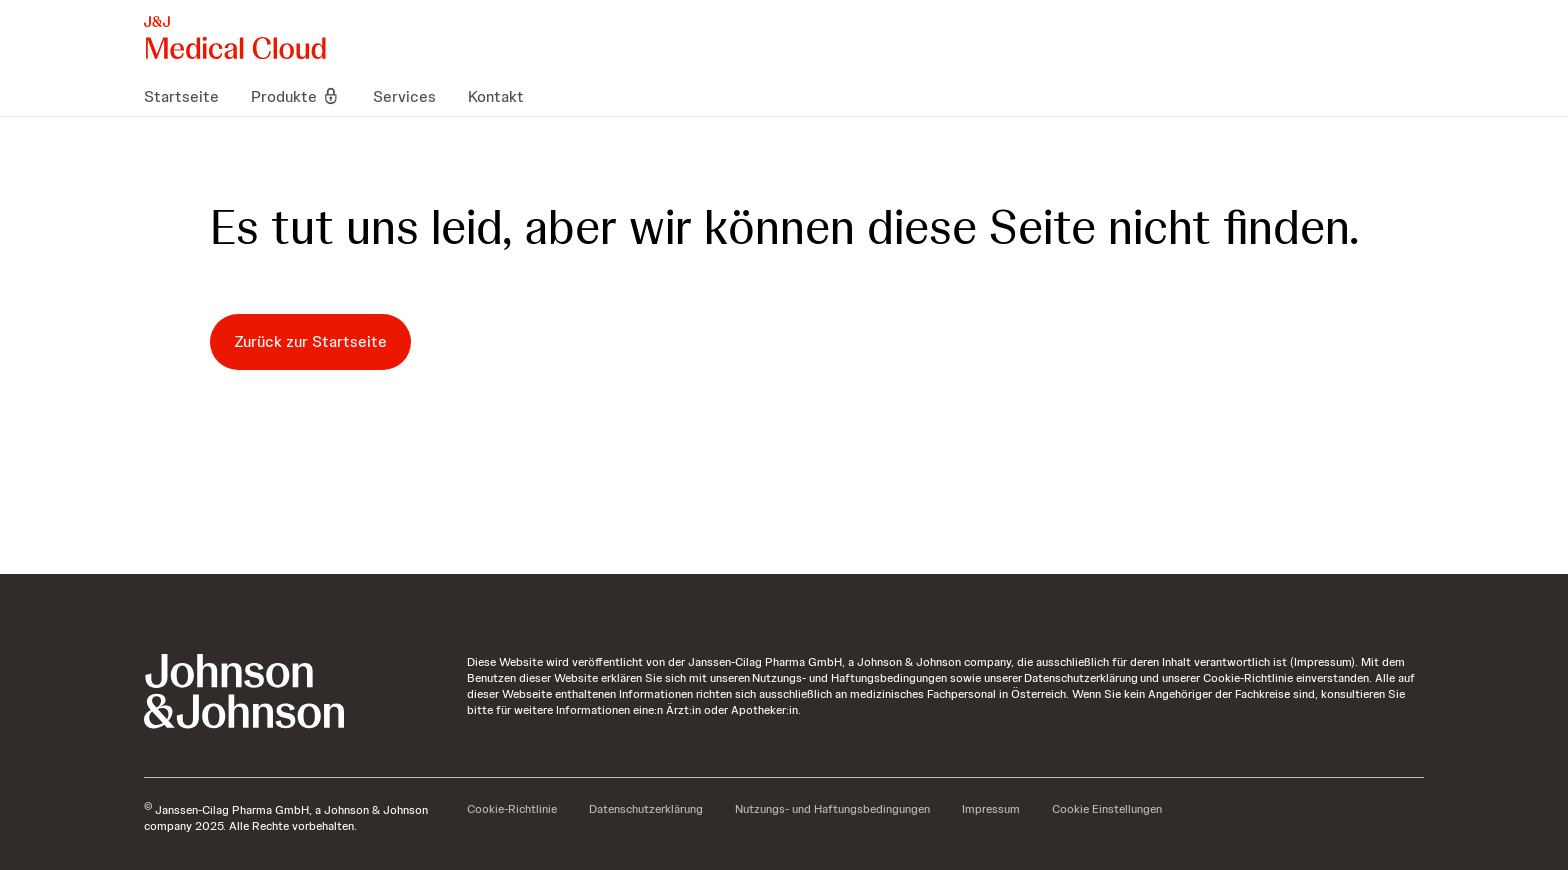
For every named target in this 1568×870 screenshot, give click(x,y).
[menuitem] (189, 96)
